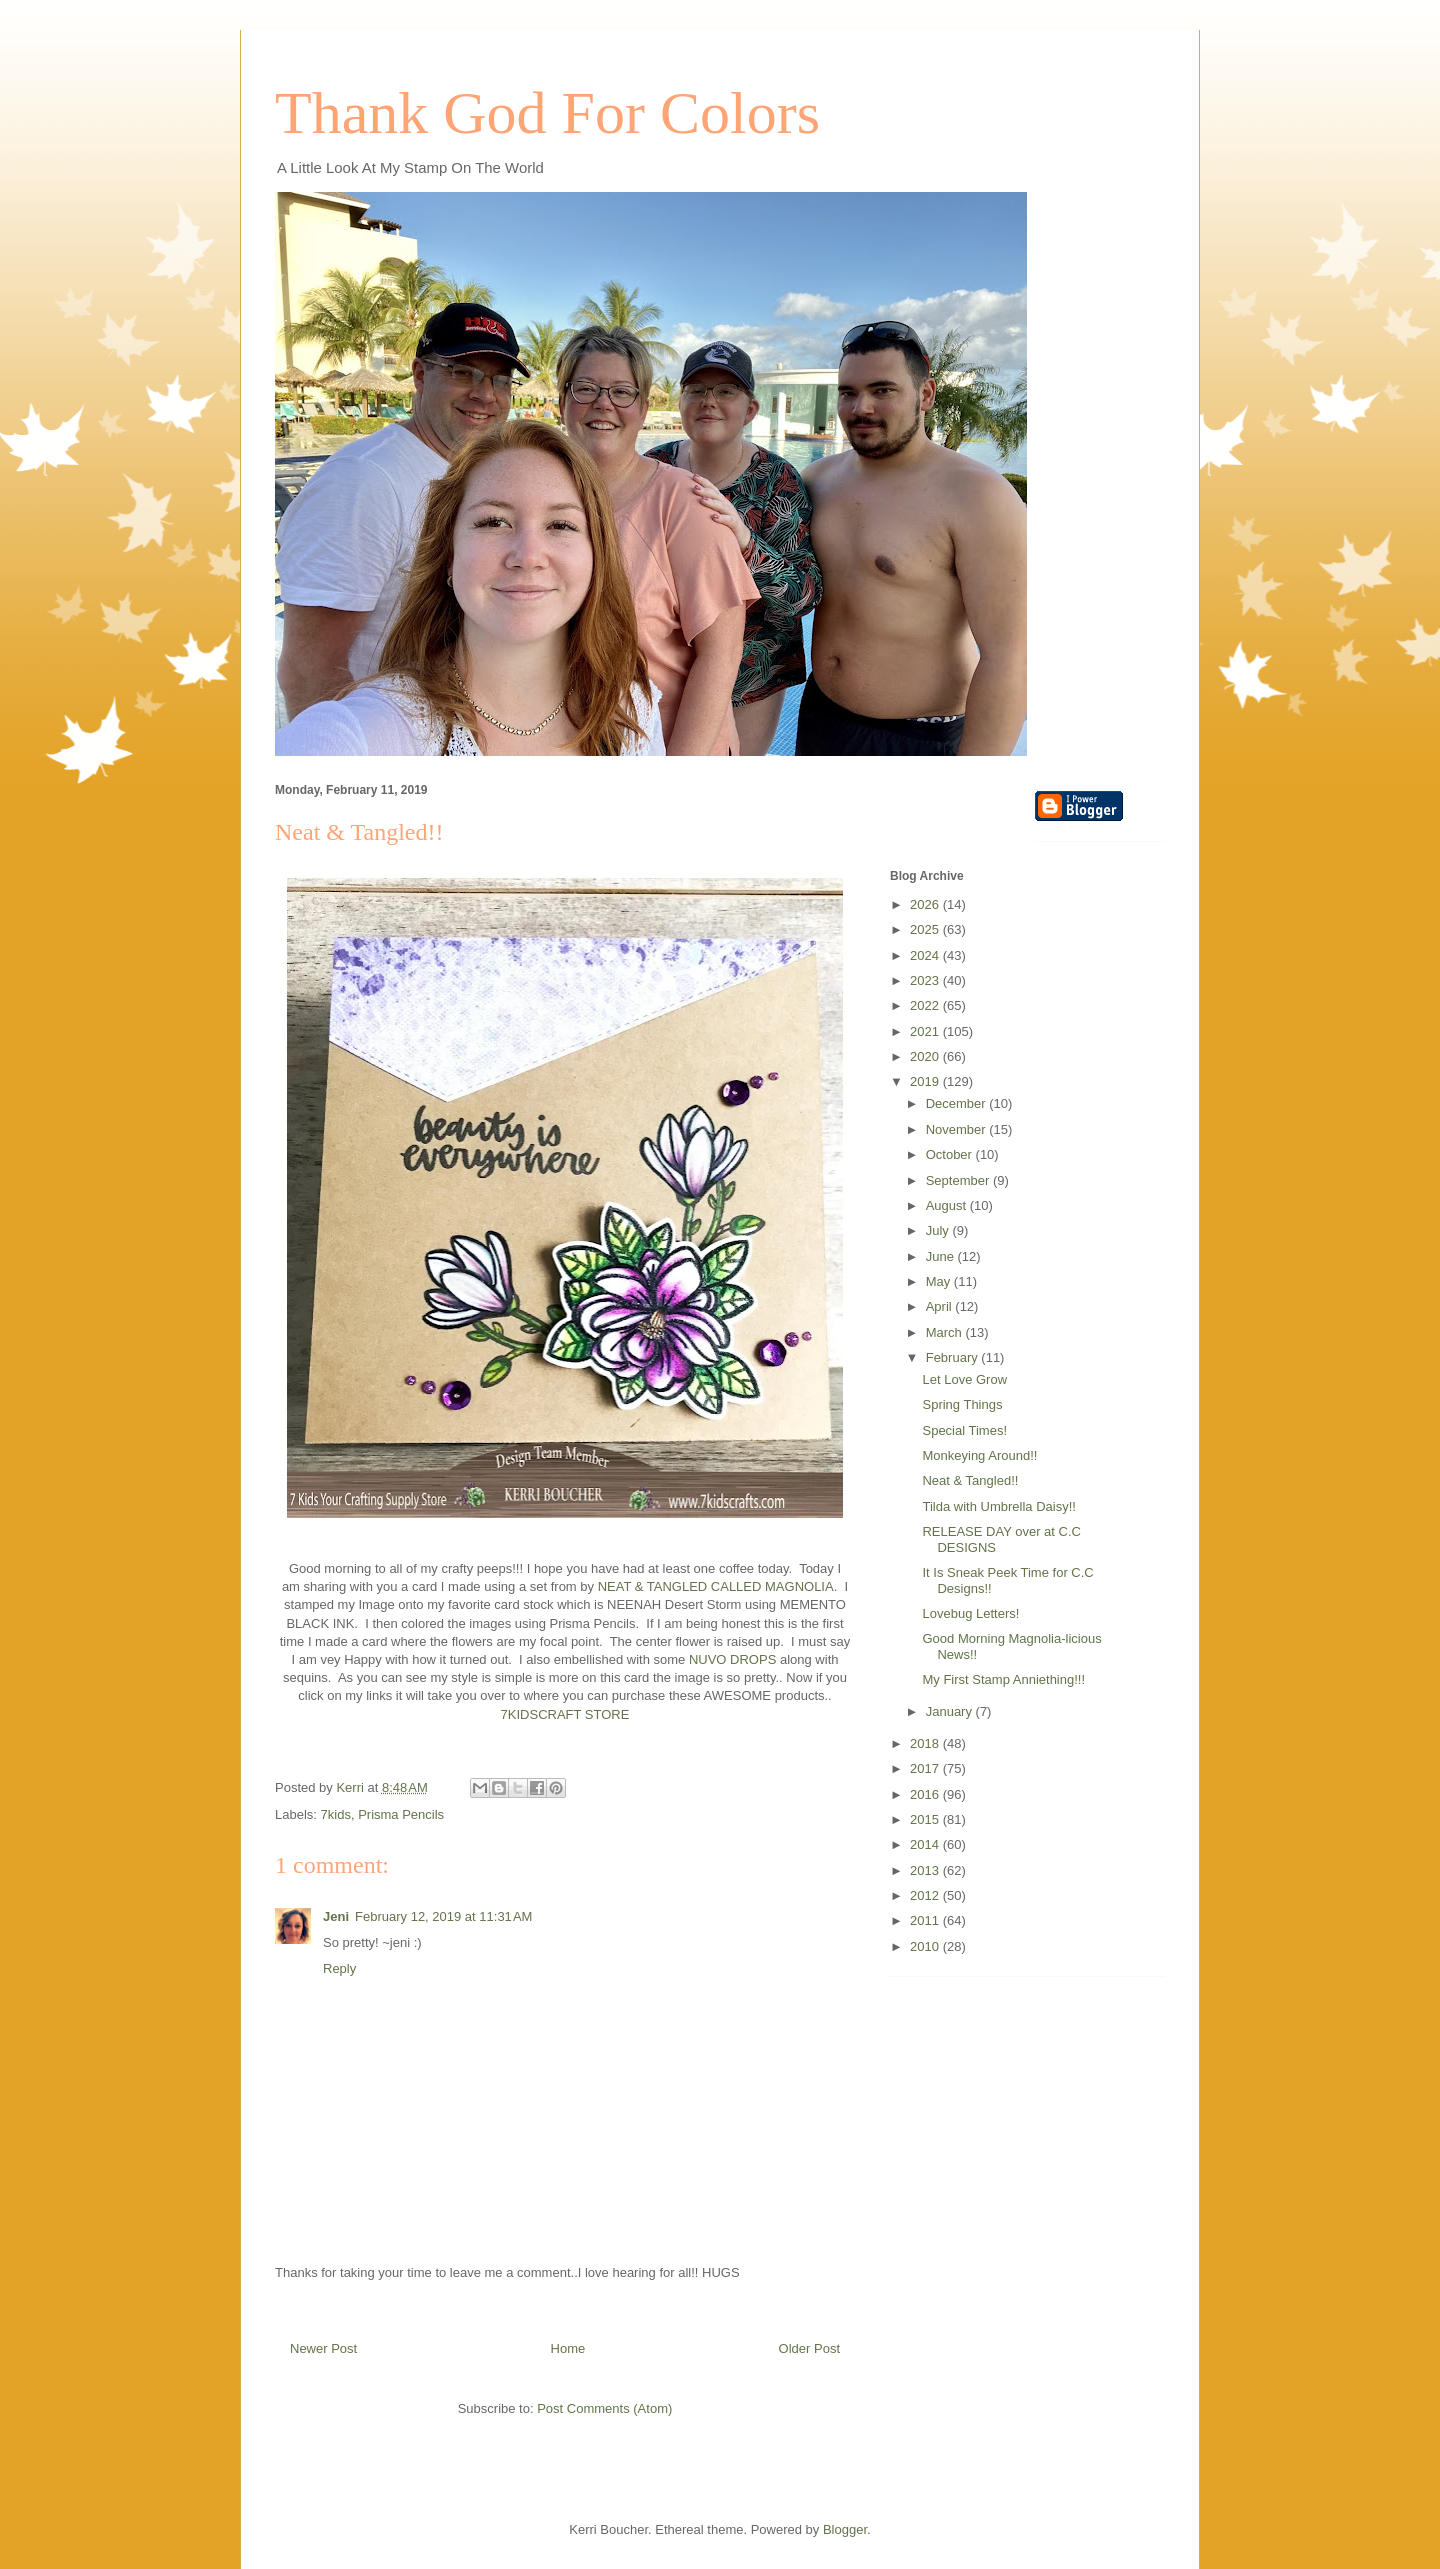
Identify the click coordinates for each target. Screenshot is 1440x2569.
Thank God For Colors (547, 113)
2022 (926, 1005)
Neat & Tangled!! (970, 1480)
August (948, 1205)
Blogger (845, 2529)
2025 (926, 929)
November (958, 1129)
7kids (336, 1814)
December (958, 1103)
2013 (926, 1870)
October (951, 1154)
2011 (926, 1920)
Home (568, 2348)
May (940, 1281)
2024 (926, 955)
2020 (926, 1056)
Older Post (809, 2348)
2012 (926, 1895)
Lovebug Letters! (970, 1613)
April (941, 1306)
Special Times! (964, 1430)
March (946, 1332)
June (942, 1256)
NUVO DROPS (732, 1659)
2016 (926, 1794)
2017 (926, 1768)
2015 (926, 1819)
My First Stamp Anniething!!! (1003, 1679)
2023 (926, 980)
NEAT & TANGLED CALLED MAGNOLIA (716, 1586)
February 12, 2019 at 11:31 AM (443, 1916)
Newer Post (323, 2348)
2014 (926, 1844)
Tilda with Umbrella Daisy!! (998, 1506)
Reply (339, 1968)
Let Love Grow (964, 1379)
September (959, 1180)
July (939, 1230)
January (951, 1711)
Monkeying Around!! (979, 1455)
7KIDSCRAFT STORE (565, 1714)
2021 (926, 1031)
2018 (926, 1743)
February (954, 1357)
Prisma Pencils (401, 1814)
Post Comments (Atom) (604, 2408)
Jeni (336, 1916)
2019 (926, 1081)
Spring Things (962, 1404)
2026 (926, 904)
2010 (926, 1946)
